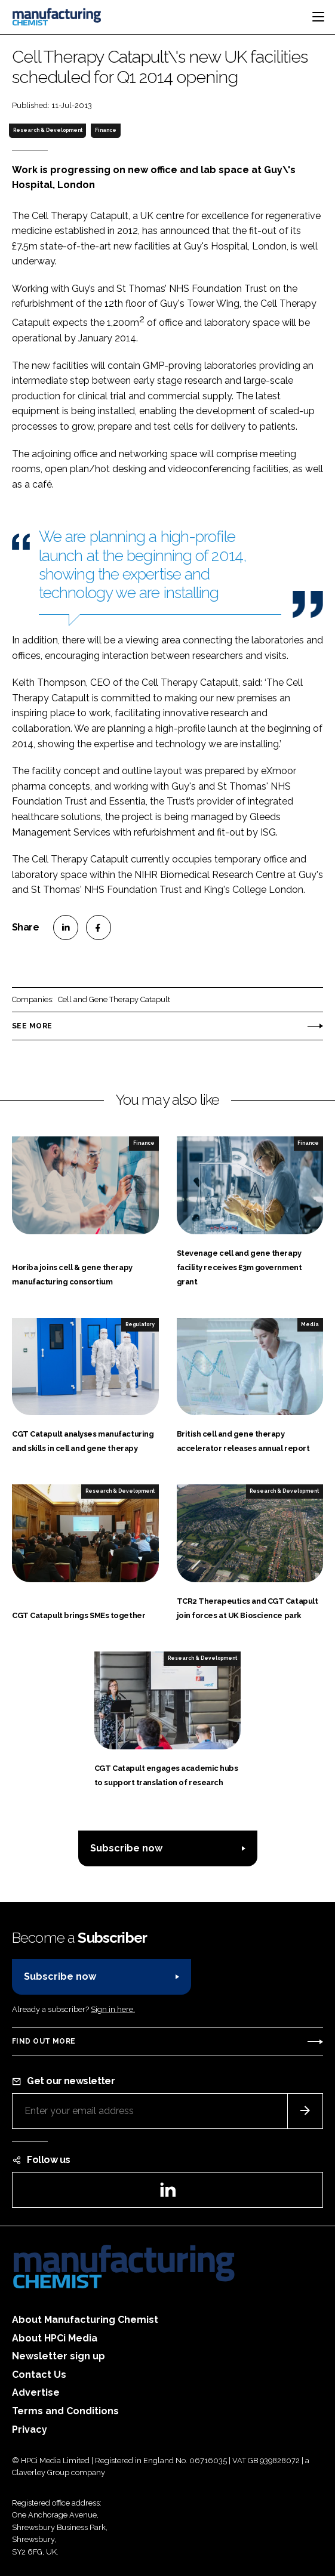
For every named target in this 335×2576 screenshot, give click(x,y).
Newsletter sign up (58, 2356)
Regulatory (140, 1324)
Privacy (29, 2429)
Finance (105, 130)
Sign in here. (113, 2009)
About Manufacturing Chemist (85, 2319)
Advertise (36, 2392)
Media (310, 1324)
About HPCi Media (54, 2338)
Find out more (43, 2041)
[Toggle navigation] (318, 17)
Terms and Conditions (65, 2411)
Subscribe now (126, 1848)
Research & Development (47, 130)
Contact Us (39, 2374)
